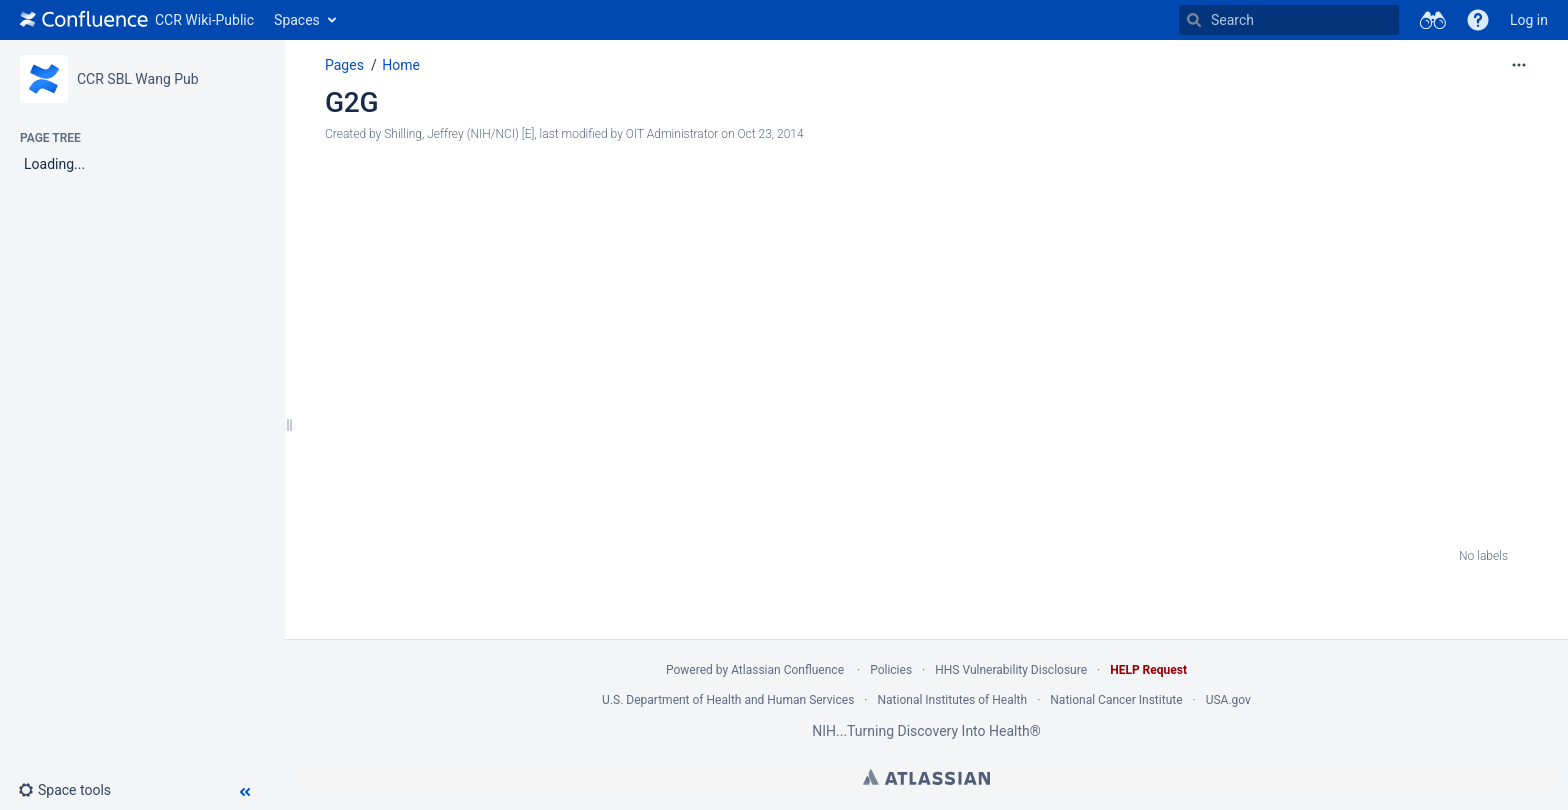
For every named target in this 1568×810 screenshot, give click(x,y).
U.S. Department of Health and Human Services (728, 700)
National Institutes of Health (953, 700)
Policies (891, 670)
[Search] (1194, 20)
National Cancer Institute (1116, 700)
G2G (351, 102)
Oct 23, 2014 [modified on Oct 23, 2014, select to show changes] (770, 134)
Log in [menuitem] (1529, 20)
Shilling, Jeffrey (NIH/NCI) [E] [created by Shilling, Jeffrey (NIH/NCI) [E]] (459, 134)
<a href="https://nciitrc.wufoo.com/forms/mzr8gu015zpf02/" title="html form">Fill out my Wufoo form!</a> (916, 353)
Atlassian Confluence (787, 670)
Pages (344, 65)
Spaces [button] (297, 20)
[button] (1478, 20)
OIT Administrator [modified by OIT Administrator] (672, 134)
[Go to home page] (137, 20)
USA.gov (1228, 700)
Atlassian (926, 777)
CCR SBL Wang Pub (138, 79)
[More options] (1519, 65)
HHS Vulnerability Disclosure (1011, 670)
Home (401, 65)
